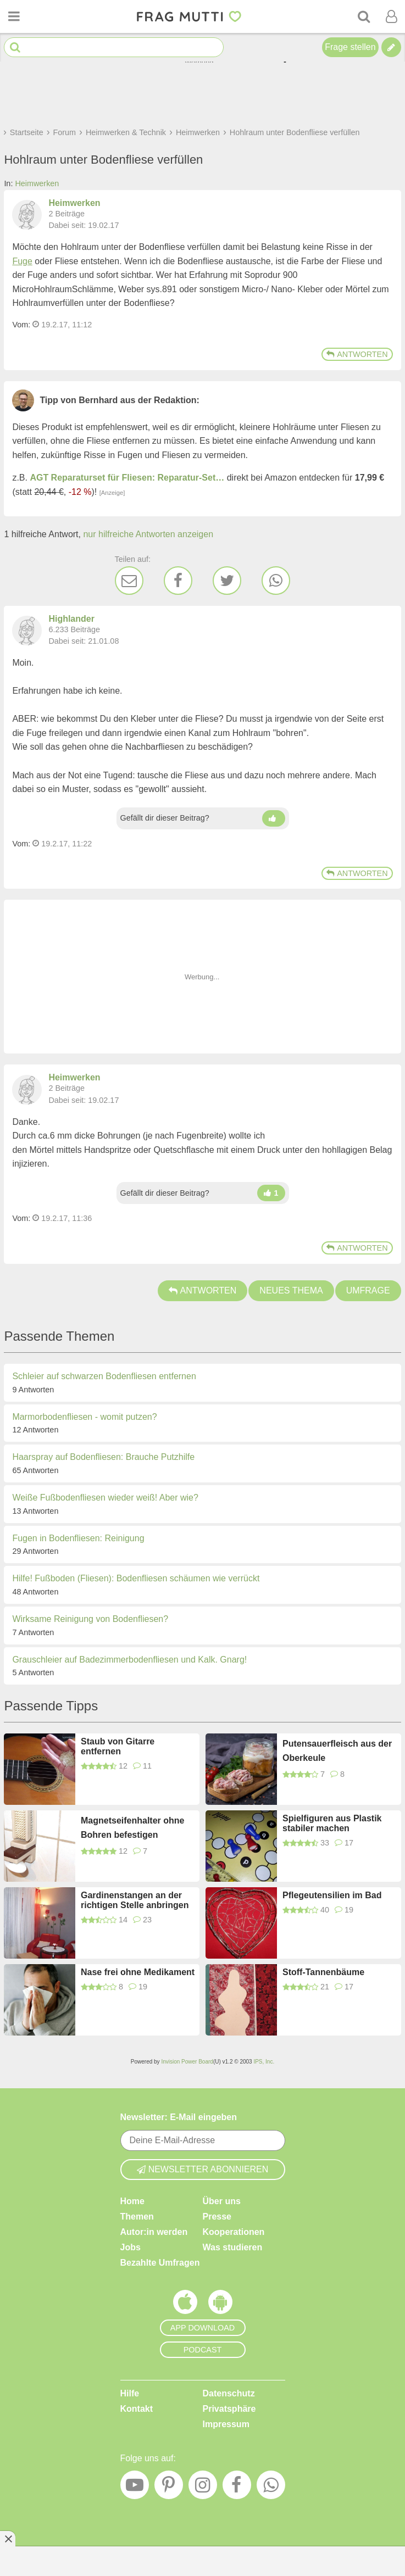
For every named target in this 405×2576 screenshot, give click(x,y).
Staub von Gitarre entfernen (117, 1746)
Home (132, 2201)
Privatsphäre (229, 2408)
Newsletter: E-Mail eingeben (178, 2117)
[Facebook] (178, 580)
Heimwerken (37, 183)
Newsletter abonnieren (203, 2169)
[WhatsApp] (276, 580)
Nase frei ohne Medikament (138, 1972)
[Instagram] (202, 2488)
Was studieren (233, 2247)
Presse (217, 2216)
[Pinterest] (168, 2488)
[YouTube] (134, 2488)
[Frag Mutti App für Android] (220, 2304)
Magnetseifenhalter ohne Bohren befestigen (132, 1827)
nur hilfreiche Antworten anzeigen (148, 534)
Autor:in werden (154, 2232)
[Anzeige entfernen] (7, 2538)
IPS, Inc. (263, 2062)
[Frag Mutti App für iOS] (185, 2304)
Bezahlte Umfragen (160, 2262)
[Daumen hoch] (273, 818)
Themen (137, 2216)
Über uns (222, 2201)
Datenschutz (229, 2393)
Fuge (22, 261)
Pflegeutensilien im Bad (331, 1895)
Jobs (130, 2247)
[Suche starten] (15, 47)
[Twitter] (227, 580)
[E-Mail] (129, 580)
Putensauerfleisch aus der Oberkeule (337, 1751)
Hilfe (130, 2393)
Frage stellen (350, 47)
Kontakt (136, 2408)
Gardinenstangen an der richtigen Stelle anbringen (134, 1900)
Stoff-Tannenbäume (323, 1972)
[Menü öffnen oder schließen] (13, 16)
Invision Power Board (187, 2062)
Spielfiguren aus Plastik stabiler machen (332, 1823)
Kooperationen (234, 2232)
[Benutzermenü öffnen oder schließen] (391, 16)
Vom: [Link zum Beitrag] (21, 324)
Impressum (226, 2424)
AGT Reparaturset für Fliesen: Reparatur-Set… (127, 477)
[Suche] (364, 16)
